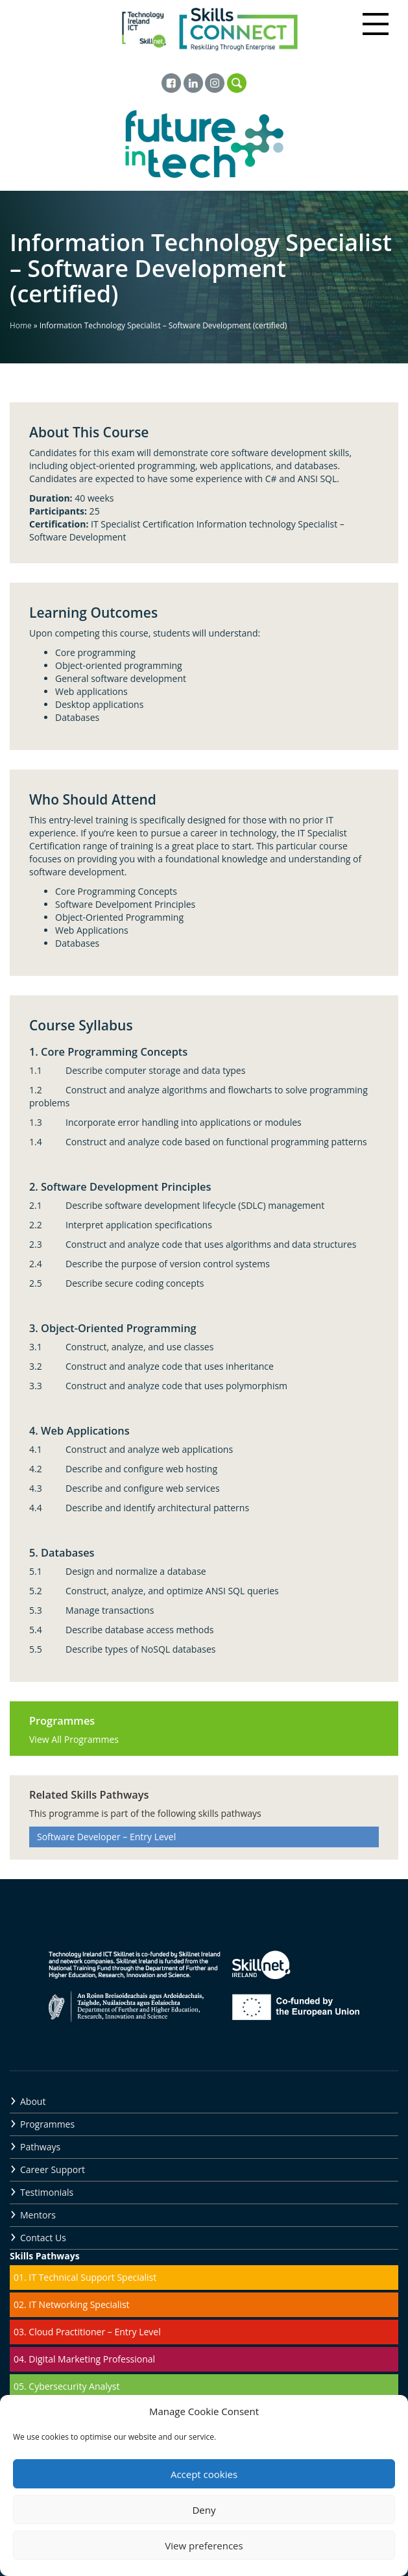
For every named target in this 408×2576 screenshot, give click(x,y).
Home (21, 325)
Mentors (38, 2215)
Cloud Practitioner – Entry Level (94, 2332)
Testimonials (46, 2192)
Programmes (47, 2124)
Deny (203, 2509)
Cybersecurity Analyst (74, 2386)
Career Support (52, 2169)
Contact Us (43, 2237)
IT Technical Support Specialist (92, 2277)
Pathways (40, 2147)
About (32, 2101)
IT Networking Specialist (79, 2304)
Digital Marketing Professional (92, 2359)
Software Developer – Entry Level (106, 1836)
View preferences (204, 2545)
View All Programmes (74, 1739)
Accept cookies (204, 2474)
